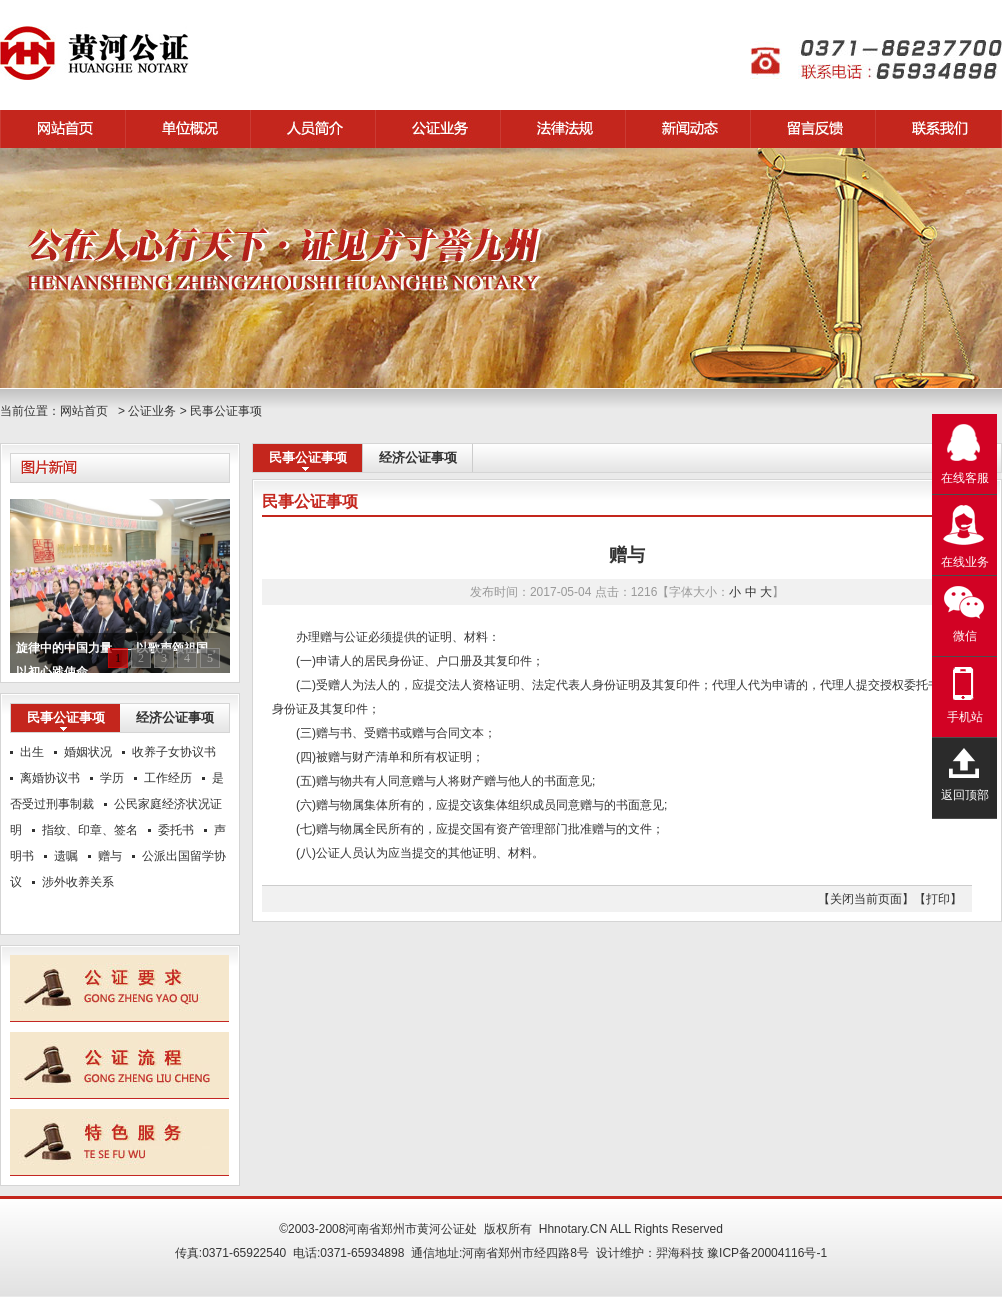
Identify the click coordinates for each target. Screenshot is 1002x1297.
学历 (112, 778)
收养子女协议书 (174, 752)
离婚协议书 (50, 778)
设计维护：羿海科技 (650, 1253)
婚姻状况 (88, 752)
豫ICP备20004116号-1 (767, 1253)
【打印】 (938, 899)
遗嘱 (66, 856)
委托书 (176, 830)
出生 (32, 752)
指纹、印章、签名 (90, 830)
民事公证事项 (226, 411)
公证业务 (152, 411)
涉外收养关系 (78, 882)
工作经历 (168, 778)
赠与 (110, 856)
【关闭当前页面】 (866, 899)
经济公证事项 (418, 457)
